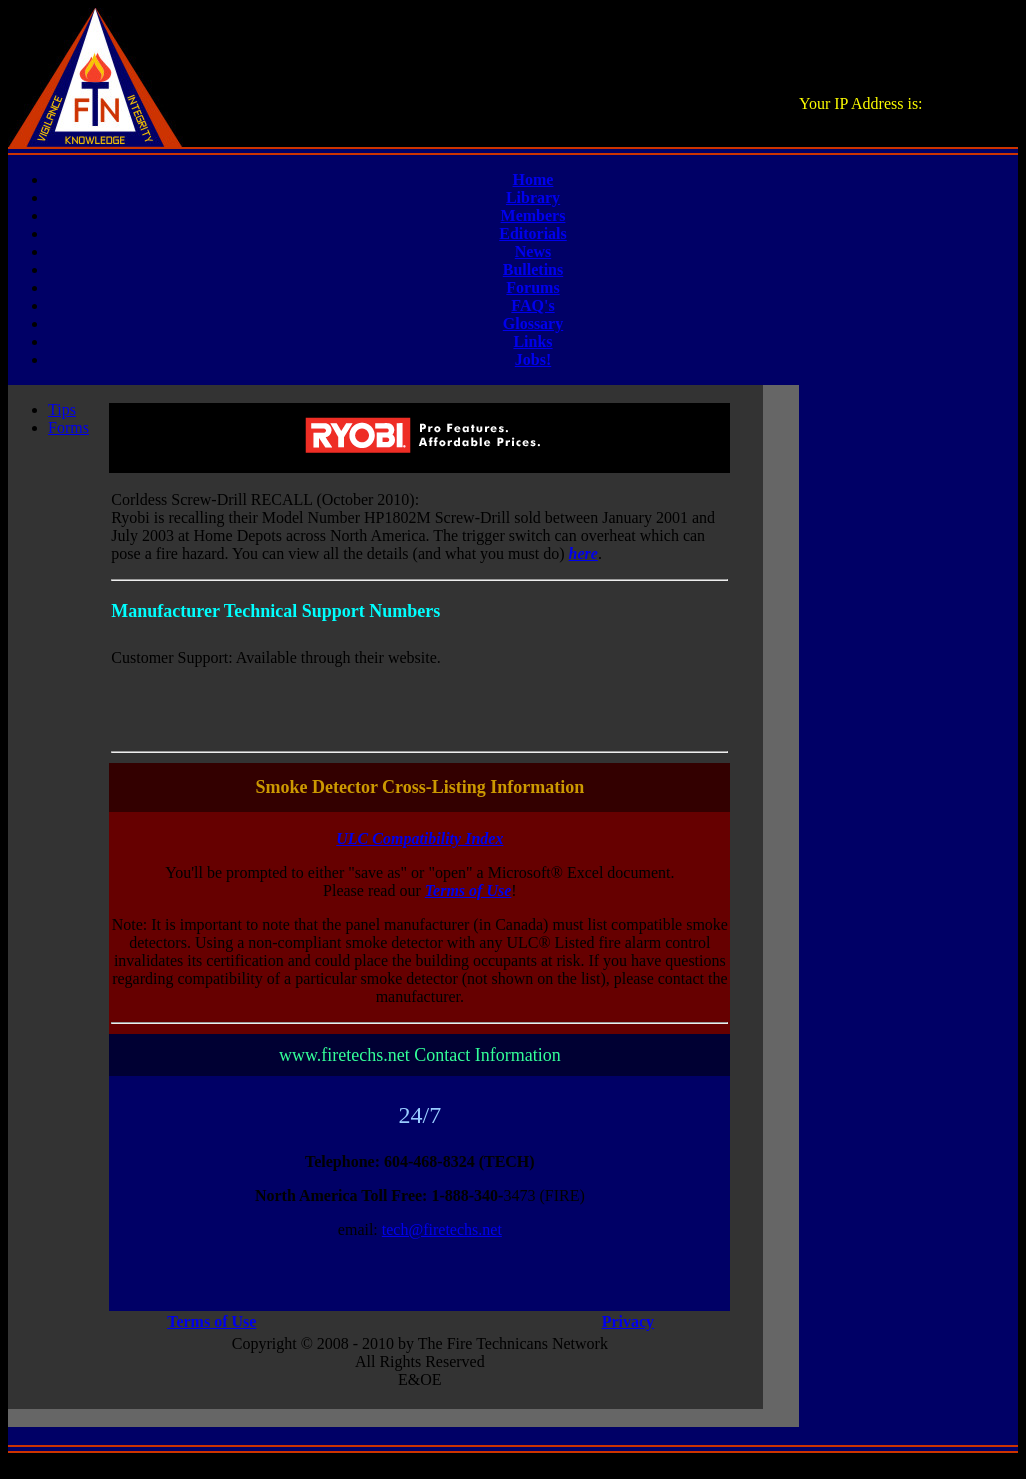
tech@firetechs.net (442, 1229)
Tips (62, 409)
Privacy (628, 1321)
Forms (68, 427)
